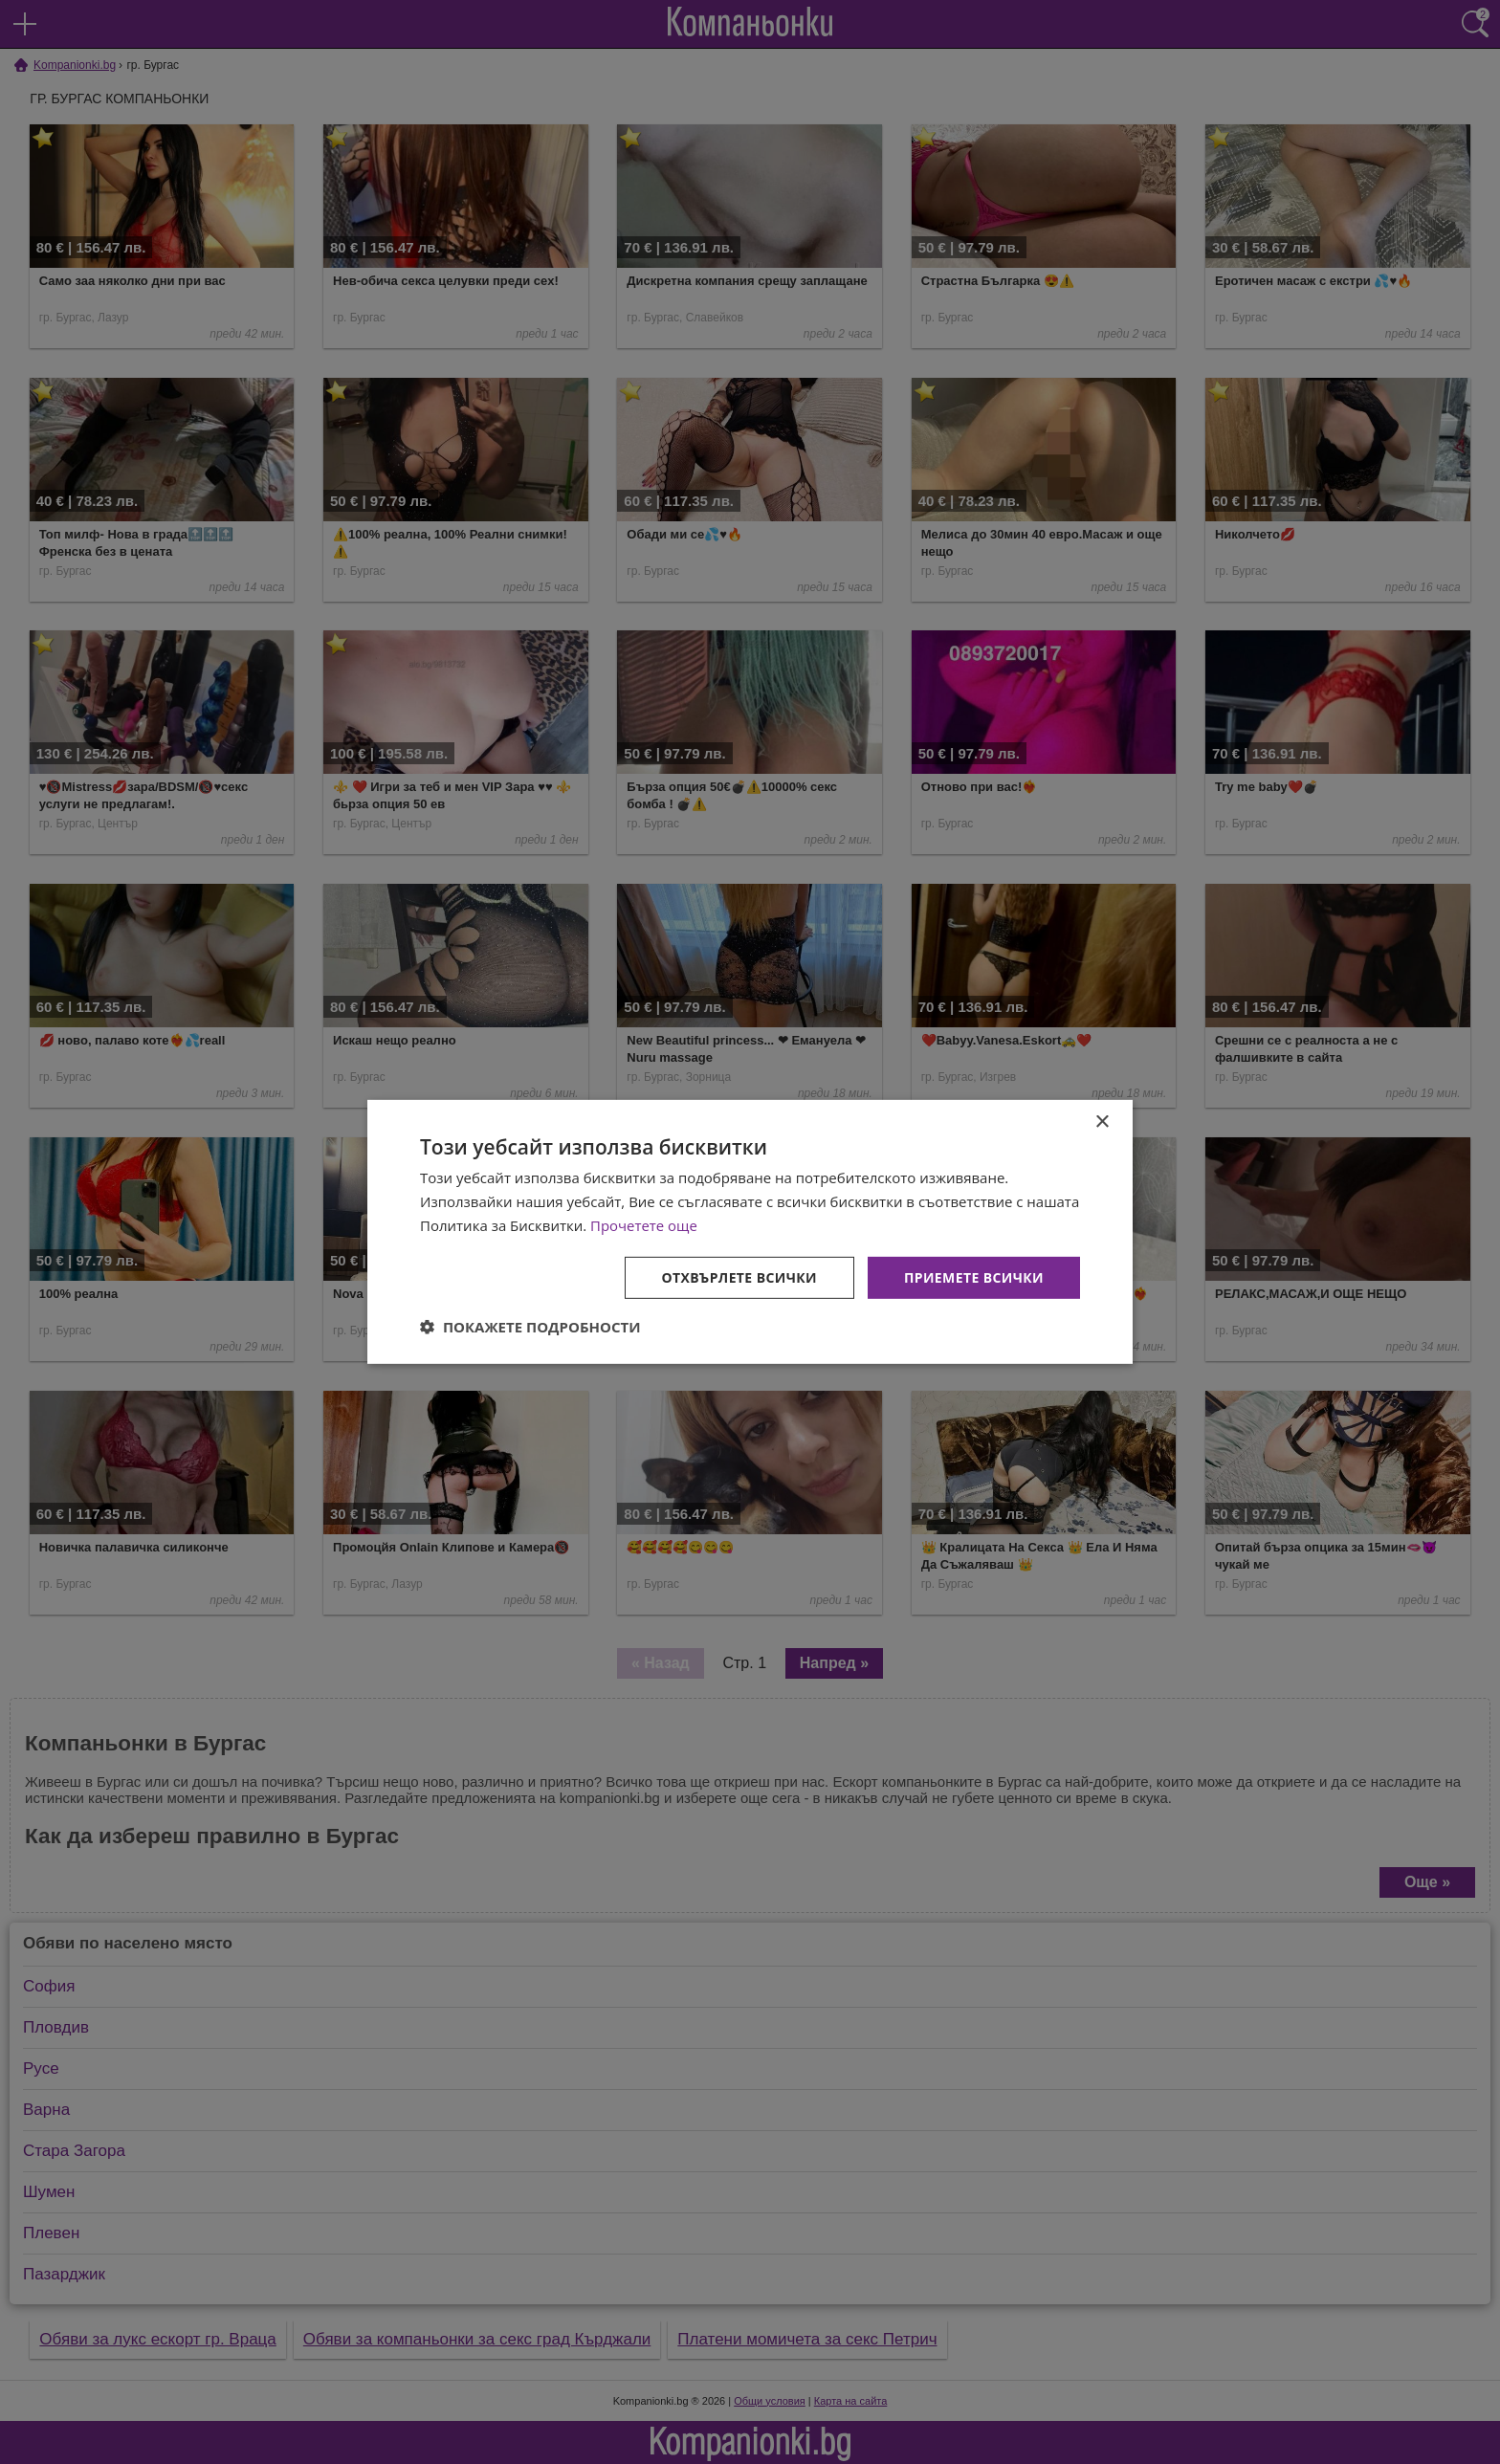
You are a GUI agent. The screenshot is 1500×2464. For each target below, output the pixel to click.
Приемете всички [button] (974, 1276)
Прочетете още (643, 1225)
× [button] (1101, 1122)
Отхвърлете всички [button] (739, 1276)
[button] (530, 1326)
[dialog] (750, 1232)
